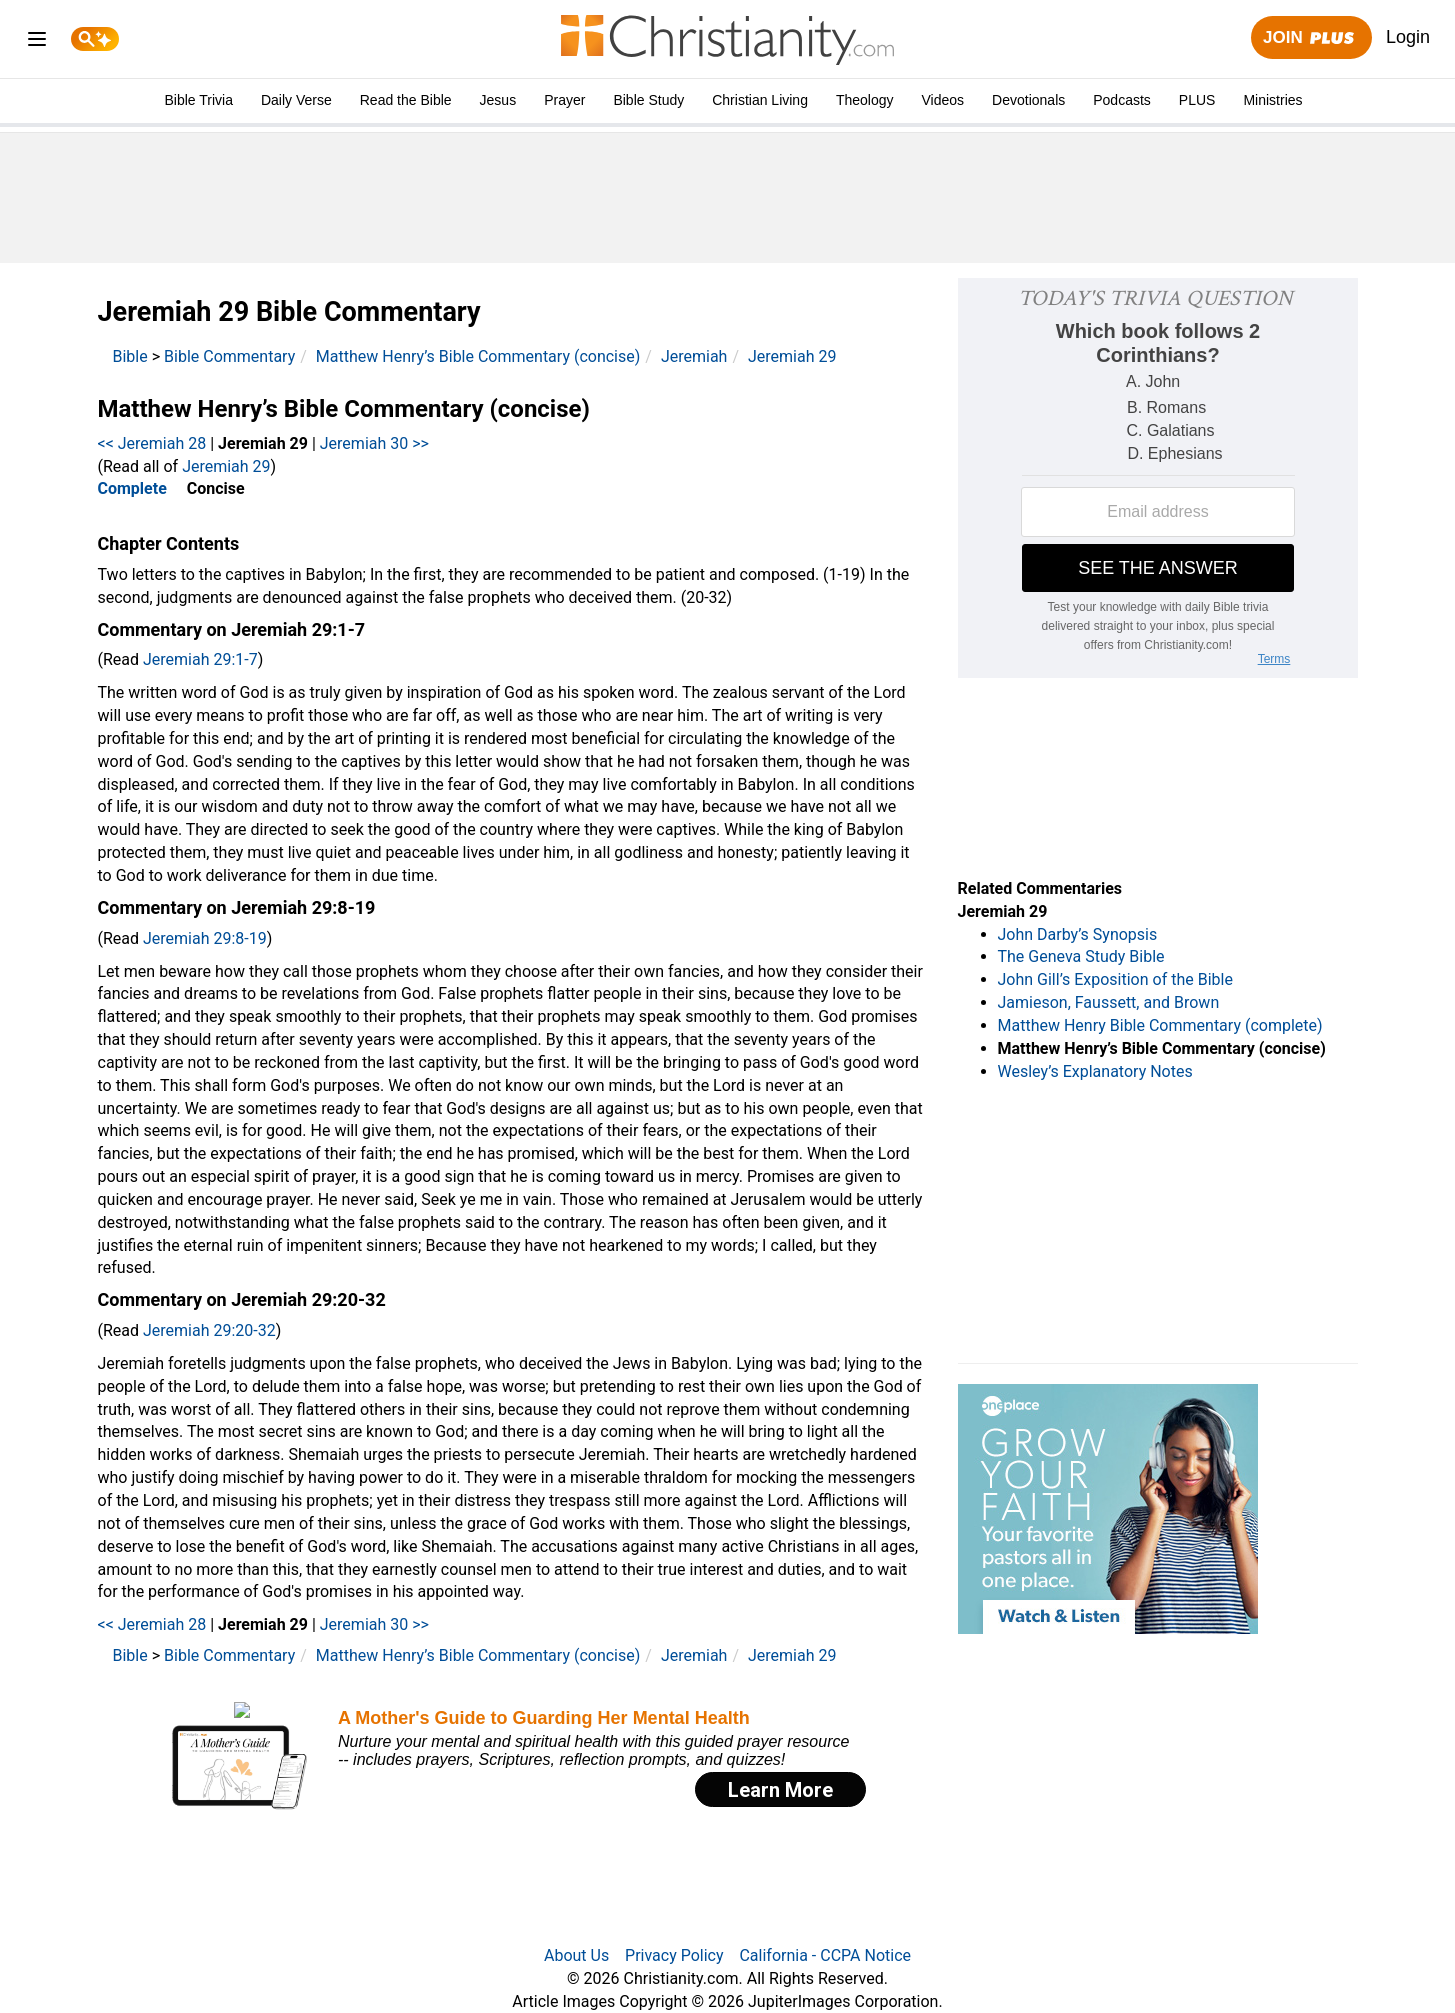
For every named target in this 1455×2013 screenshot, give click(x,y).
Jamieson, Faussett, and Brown (1109, 1002)
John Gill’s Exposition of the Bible (1115, 979)
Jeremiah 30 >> (374, 443)
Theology (865, 100)
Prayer (564, 100)
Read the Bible (406, 100)
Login (1408, 37)
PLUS (1197, 100)
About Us (576, 1955)
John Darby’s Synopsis (1078, 934)
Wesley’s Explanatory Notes (1095, 1071)
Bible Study (648, 100)
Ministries (1272, 100)
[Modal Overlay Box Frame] (513, 1755)
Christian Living (760, 100)
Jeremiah (694, 356)
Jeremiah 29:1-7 (200, 659)
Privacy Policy (674, 1955)
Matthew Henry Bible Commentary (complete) (1160, 1025)
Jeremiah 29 (792, 356)
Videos (943, 100)
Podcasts (1122, 100)
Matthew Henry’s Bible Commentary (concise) (478, 356)
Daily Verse (296, 100)
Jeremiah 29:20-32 (209, 1330)
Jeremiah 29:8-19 (205, 938)
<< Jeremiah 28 (152, 443)
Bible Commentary (229, 356)
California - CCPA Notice (825, 1955)
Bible (130, 356)
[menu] (37, 42)
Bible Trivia (198, 100)
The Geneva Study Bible (1081, 956)
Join (1311, 38)
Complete (132, 488)
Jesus (498, 100)
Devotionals (1028, 100)
